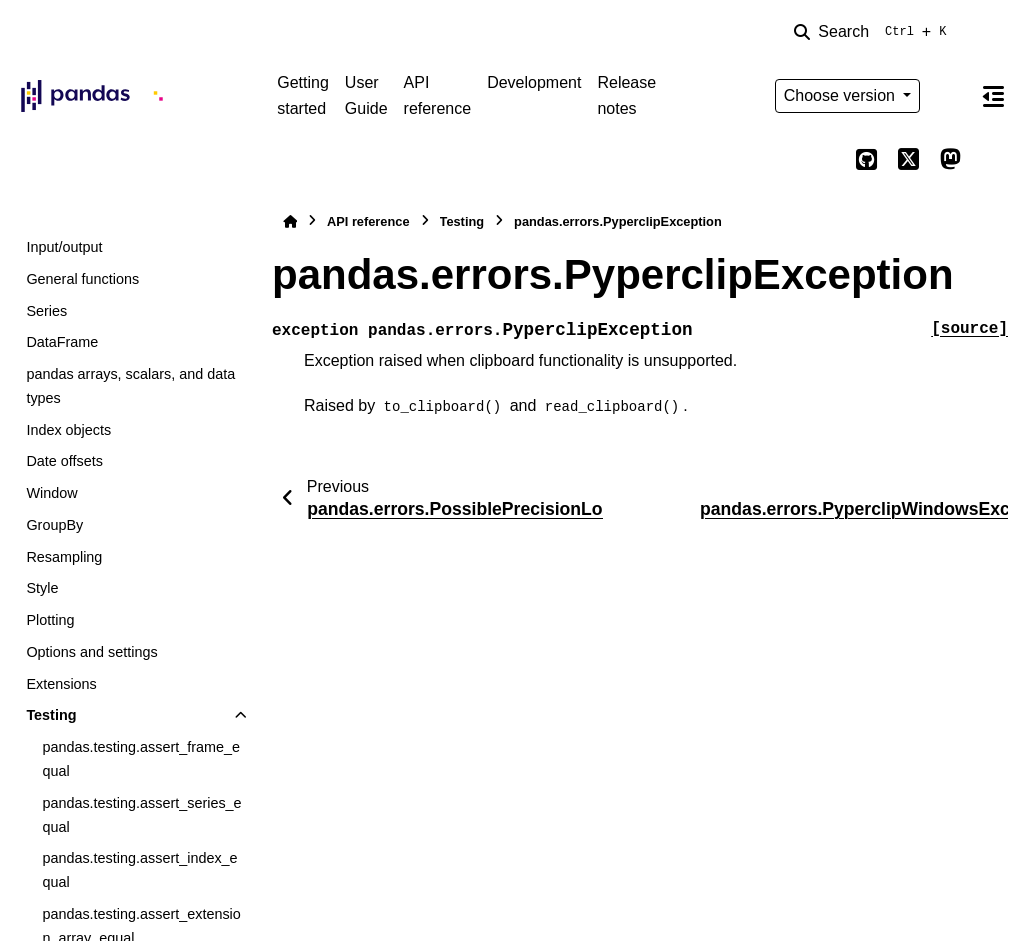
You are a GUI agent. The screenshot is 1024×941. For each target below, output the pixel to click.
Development (534, 82)
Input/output (64, 247)
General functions (82, 279)
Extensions (61, 684)
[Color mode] (950, 96)
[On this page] (993, 96)
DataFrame (62, 342)
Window (51, 493)
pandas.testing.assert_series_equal (141, 815)
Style (42, 588)
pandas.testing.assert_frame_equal (141, 759)
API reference (438, 95)
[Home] (290, 221)
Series (46, 311)
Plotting (50, 620)
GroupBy (54, 525)
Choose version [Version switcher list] (842, 95)
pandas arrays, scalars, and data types (130, 386)
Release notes (626, 95)
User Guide (366, 95)
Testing (51, 715)
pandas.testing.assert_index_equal (139, 870)
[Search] (874, 32)
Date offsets (64, 461)
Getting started (303, 95)
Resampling (64, 557)
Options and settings (91, 652)
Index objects (68, 430)
